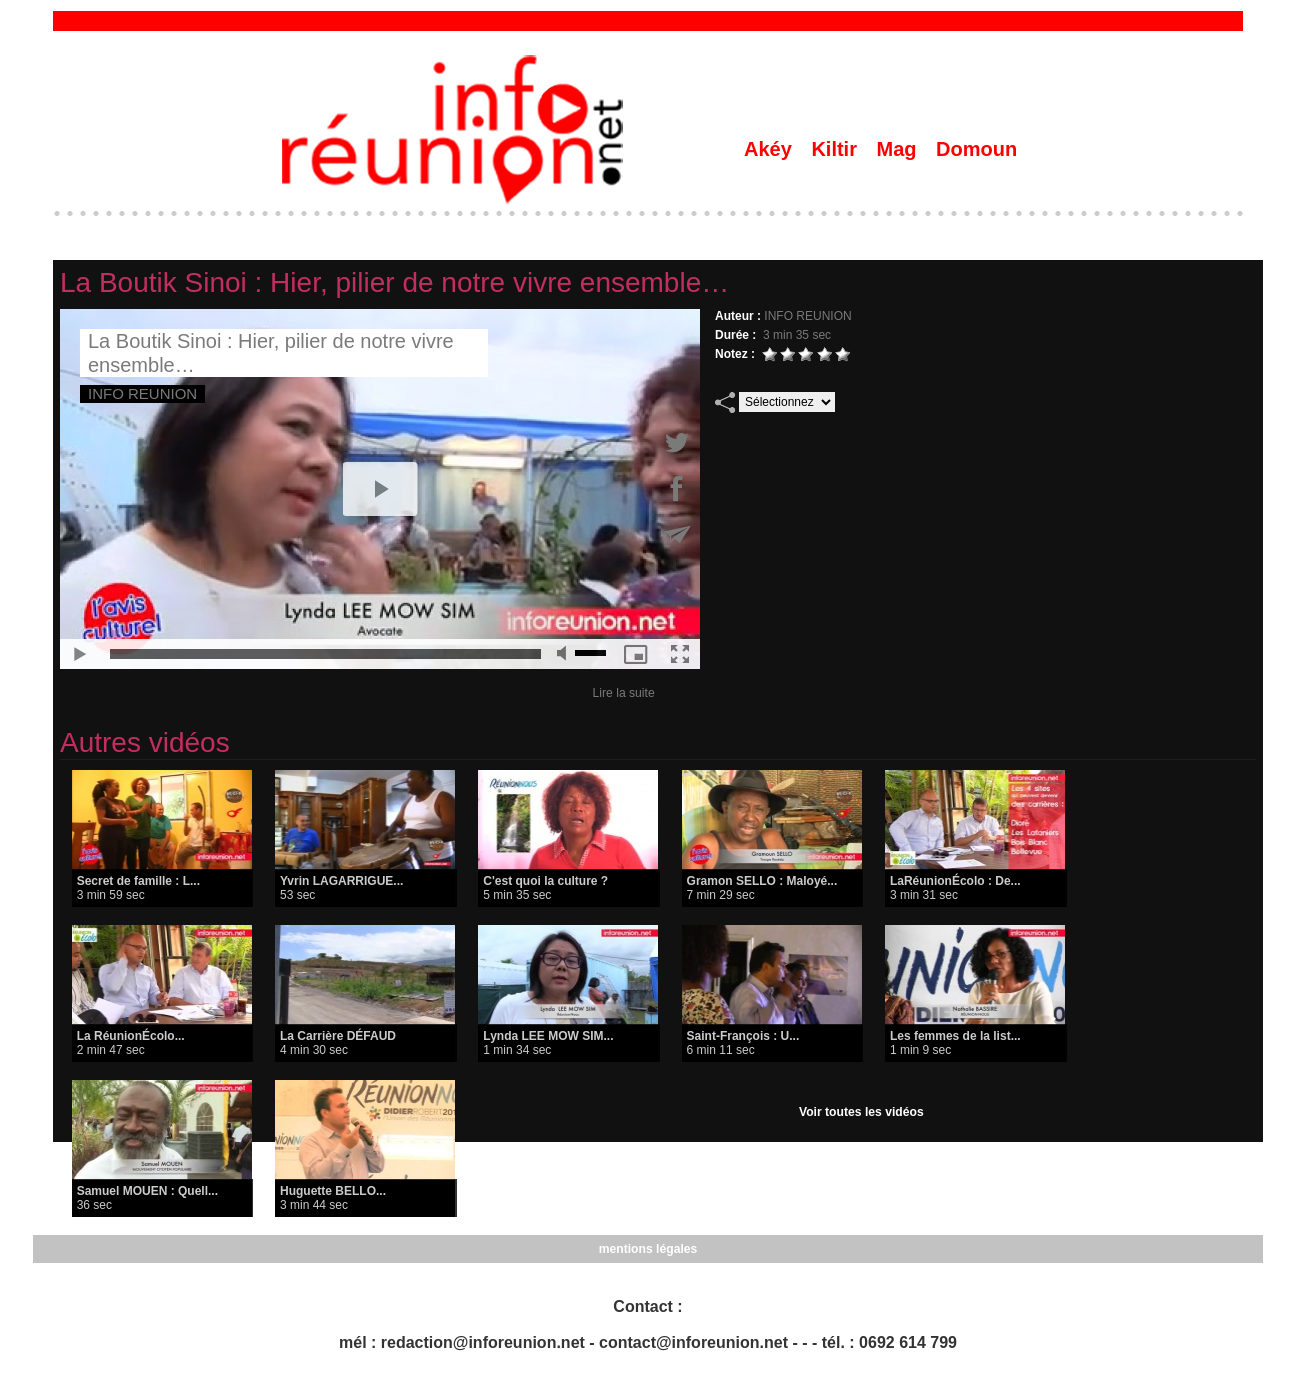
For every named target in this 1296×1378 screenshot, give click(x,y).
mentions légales (647, 1249)
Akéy (770, 149)
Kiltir (836, 149)
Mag (900, 149)
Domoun (976, 149)
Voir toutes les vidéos (861, 1112)
